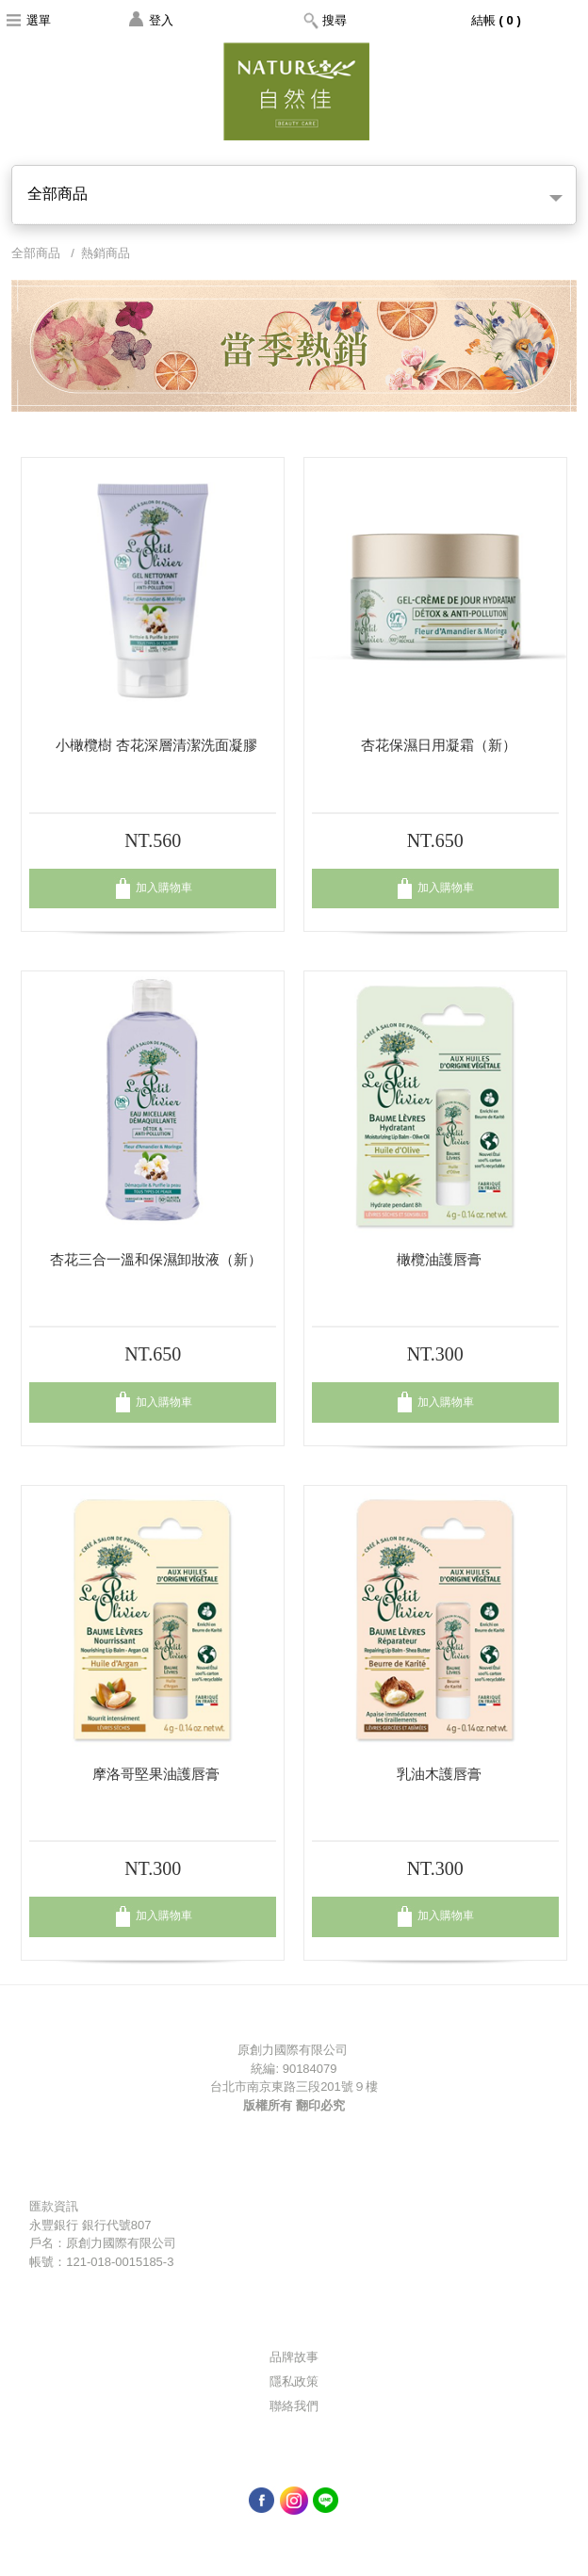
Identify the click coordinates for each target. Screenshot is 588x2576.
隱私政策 (294, 2381)
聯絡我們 (294, 2406)
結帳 (497, 20)
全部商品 (294, 194)
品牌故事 (294, 2357)
